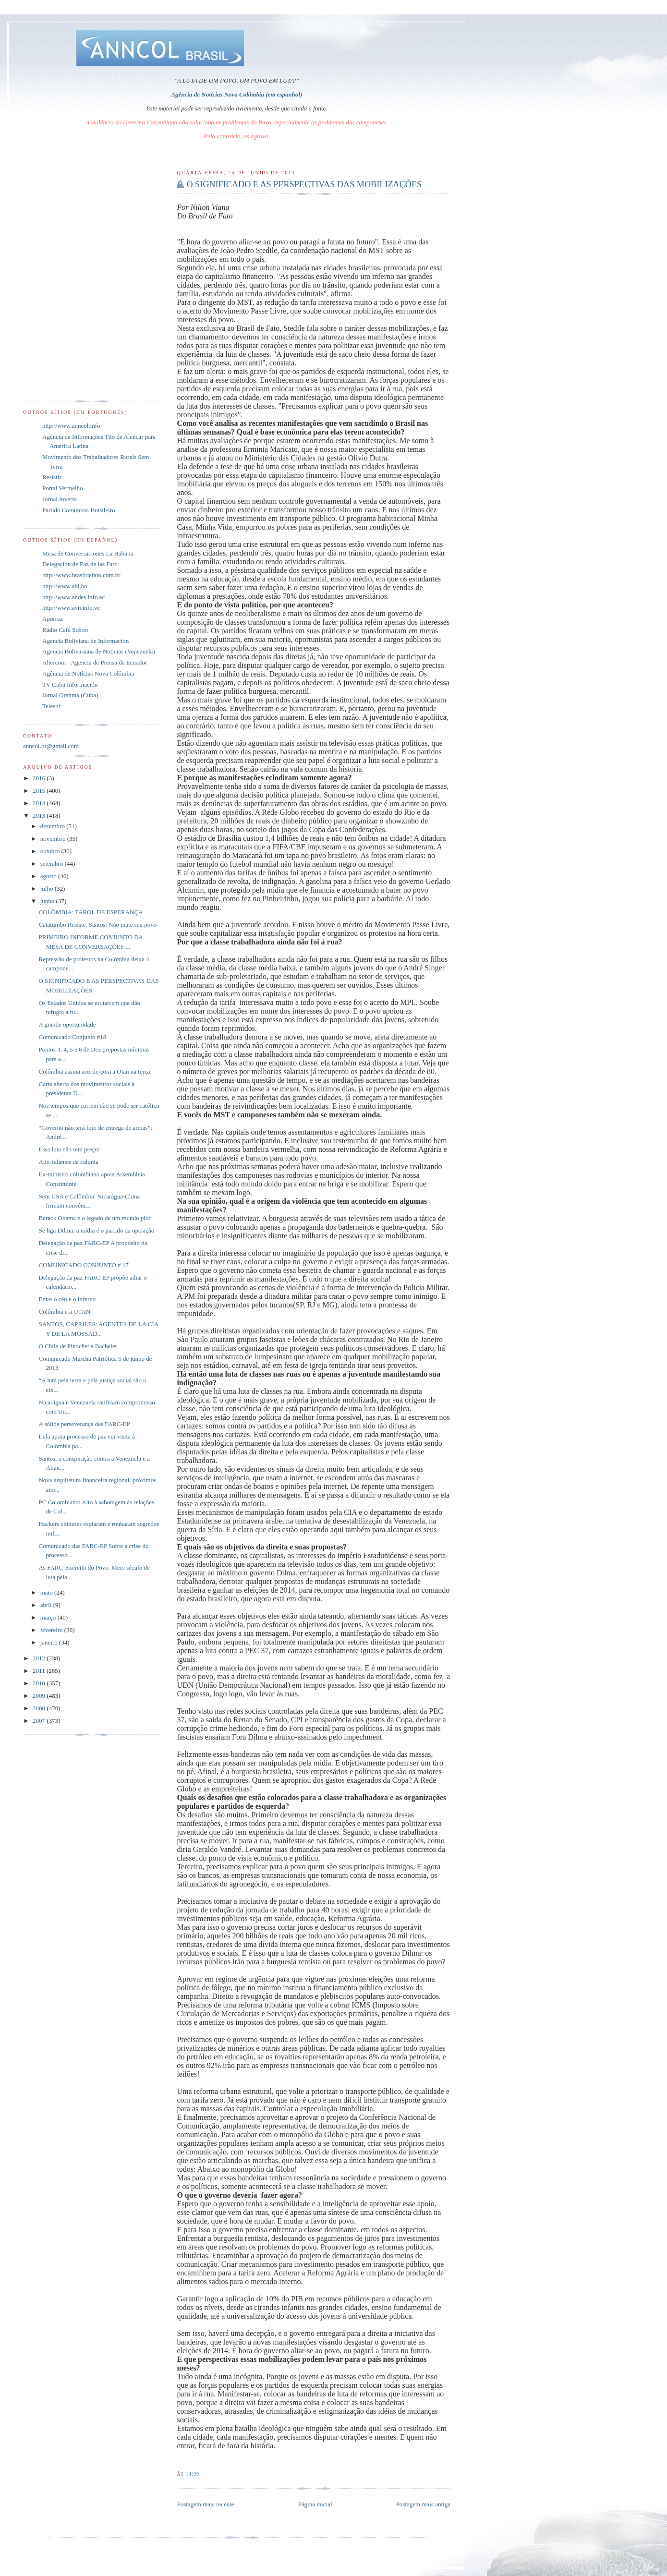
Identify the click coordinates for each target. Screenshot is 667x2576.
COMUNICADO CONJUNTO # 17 (83, 1265)
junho (48, 901)
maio (47, 1592)
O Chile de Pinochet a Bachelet (77, 1346)
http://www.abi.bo (64, 586)
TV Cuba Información (69, 684)
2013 (40, 815)
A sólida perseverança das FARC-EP (84, 1423)
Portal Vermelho (62, 488)
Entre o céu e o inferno (67, 1299)
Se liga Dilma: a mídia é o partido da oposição (96, 1230)
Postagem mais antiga (423, 2504)
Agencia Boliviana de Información (85, 640)
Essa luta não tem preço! (69, 1149)
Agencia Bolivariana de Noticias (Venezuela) (98, 651)
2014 (40, 803)
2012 (40, 1658)
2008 (40, 1708)
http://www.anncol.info (71, 425)
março (49, 1617)
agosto (49, 876)
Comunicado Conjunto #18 (72, 1036)
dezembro (53, 826)
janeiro (49, 1642)
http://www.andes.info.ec (73, 597)
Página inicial (315, 2504)
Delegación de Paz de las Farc (79, 564)
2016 (40, 778)
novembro (53, 838)
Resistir (51, 477)
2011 (40, 1670)
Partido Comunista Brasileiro (78, 510)
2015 (40, 790)
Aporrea (52, 618)
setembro (52, 863)
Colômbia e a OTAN (64, 1311)
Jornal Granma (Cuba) (70, 695)
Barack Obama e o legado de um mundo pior (94, 1217)
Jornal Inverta (59, 499)
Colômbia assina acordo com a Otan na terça (94, 1071)
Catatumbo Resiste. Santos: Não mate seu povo (97, 924)
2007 (40, 1720)
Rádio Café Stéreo (65, 629)
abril (46, 1604)
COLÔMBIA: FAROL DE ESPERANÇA (90, 912)
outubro (50, 851)
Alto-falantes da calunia (68, 1161)
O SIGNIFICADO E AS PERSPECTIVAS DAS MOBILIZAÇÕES (304, 184)
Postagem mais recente (205, 2504)
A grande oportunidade (67, 1024)
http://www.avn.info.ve (71, 607)
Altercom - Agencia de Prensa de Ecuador (94, 662)
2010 (40, 1683)
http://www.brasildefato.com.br (81, 575)
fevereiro (52, 1629)
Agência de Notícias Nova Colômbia (88, 673)
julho (47, 888)
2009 (40, 1695)
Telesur (51, 706)
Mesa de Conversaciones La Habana (87, 553)
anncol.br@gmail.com (51, 746)
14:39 (192, 2474)
